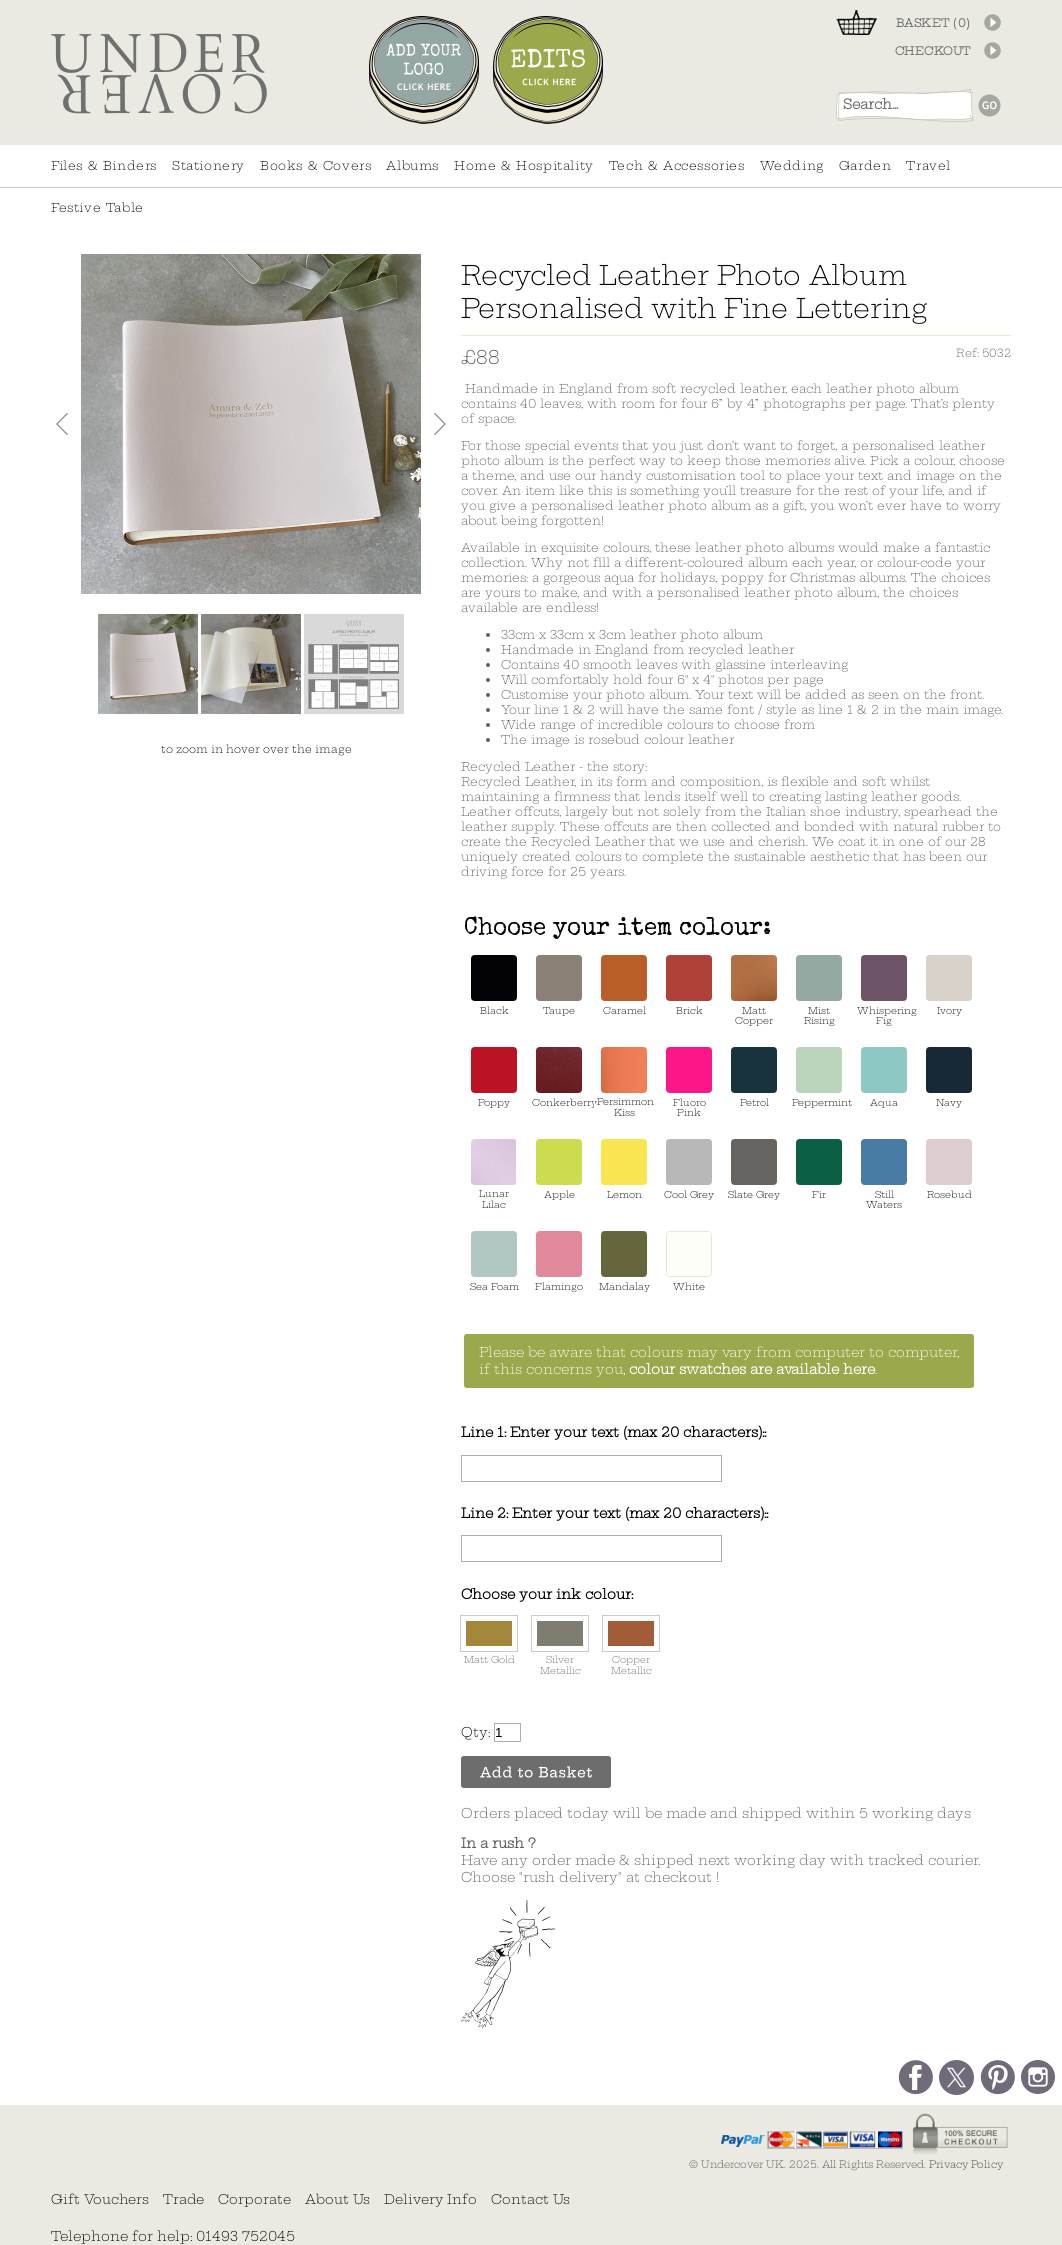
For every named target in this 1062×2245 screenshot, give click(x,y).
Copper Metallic (631, 1646)
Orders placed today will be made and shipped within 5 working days (716, 1813)
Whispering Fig (884, 990)
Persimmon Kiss (624, 1082)
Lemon (624, 1169)
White (689, 1261)
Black (494, 985)
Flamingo (559, 1261)
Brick (689, 985)
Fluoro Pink (689, 1082)
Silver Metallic (560, 1646)
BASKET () (933, 23)
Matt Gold (489, 1640)
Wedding (792, 165)
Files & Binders (104, 165)
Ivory (949, 985)
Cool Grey (689, 1169)
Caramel (624, 985)
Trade (183, 2199)
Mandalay (624, 1261)
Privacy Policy (966, 2164)
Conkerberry (559, 1077)
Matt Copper (754, 990)
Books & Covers (315, 165)
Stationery (208, 165)
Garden (865, 165)
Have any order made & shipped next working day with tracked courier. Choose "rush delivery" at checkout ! (720, 1860)
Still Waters (884, 1174)
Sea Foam (494, 1261)
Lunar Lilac (494, 1174)
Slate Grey (754, 1169)
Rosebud (949, 1169)
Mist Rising (819, 990)
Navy (949, 1077)
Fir (819, 1169)
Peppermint (819, 1077)
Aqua (884, 1077)
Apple (559, 1169)
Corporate (254, 2199)
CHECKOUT (933, 51)
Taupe (559, 985)
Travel (928, 165)
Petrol (754, 1077)
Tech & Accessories (677, 165)
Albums (412, 165)
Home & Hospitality (524, 165)
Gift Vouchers (100, 2199)
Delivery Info (430, 2199)
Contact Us (530, 2199)
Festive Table (97, 207)
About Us (337, 2199)
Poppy (494, 1077)
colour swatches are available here (752, 1369)
